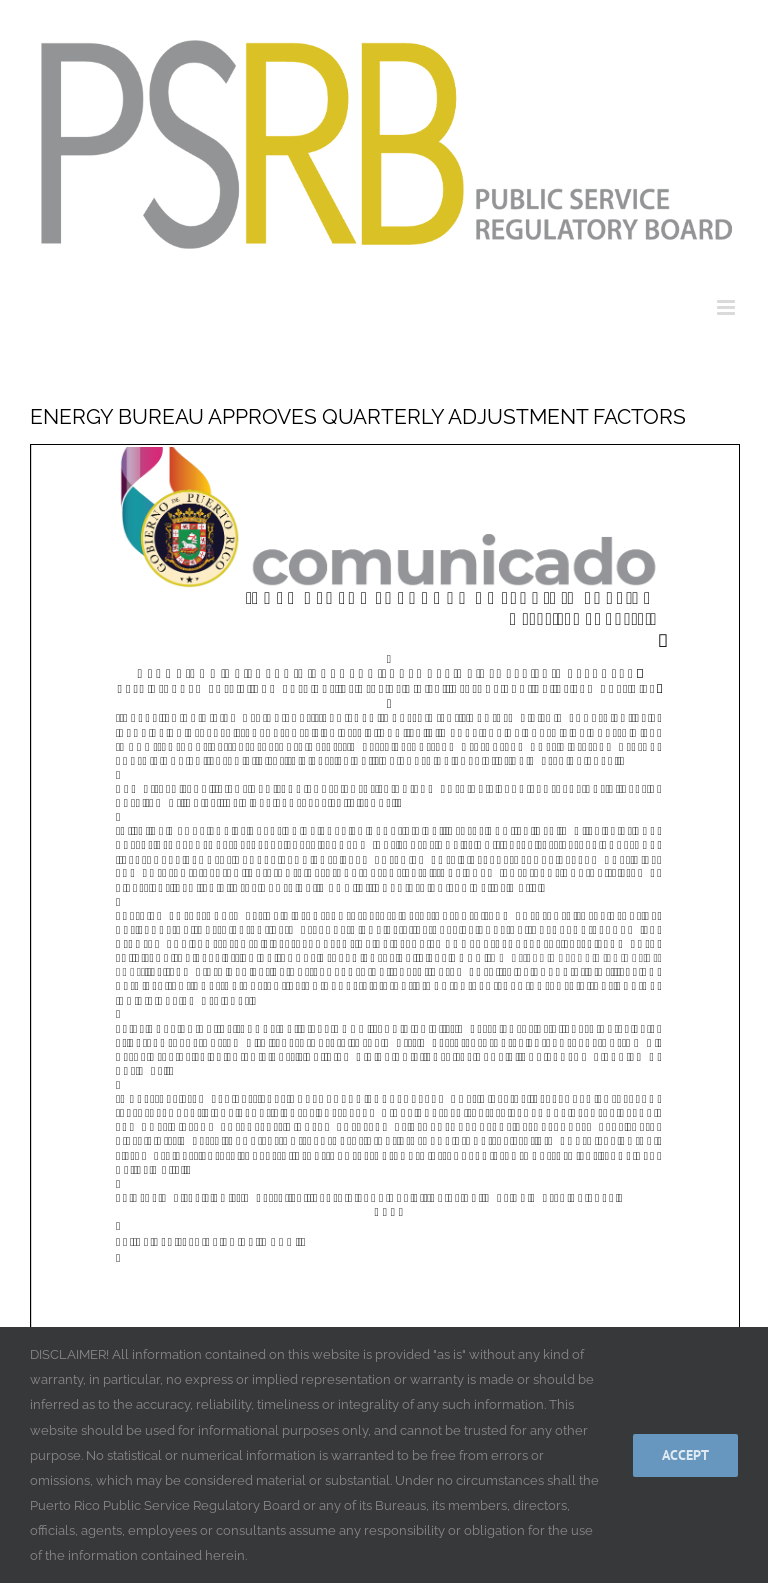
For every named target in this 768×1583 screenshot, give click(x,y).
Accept (685, 1455)
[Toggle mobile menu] (727, 307)
